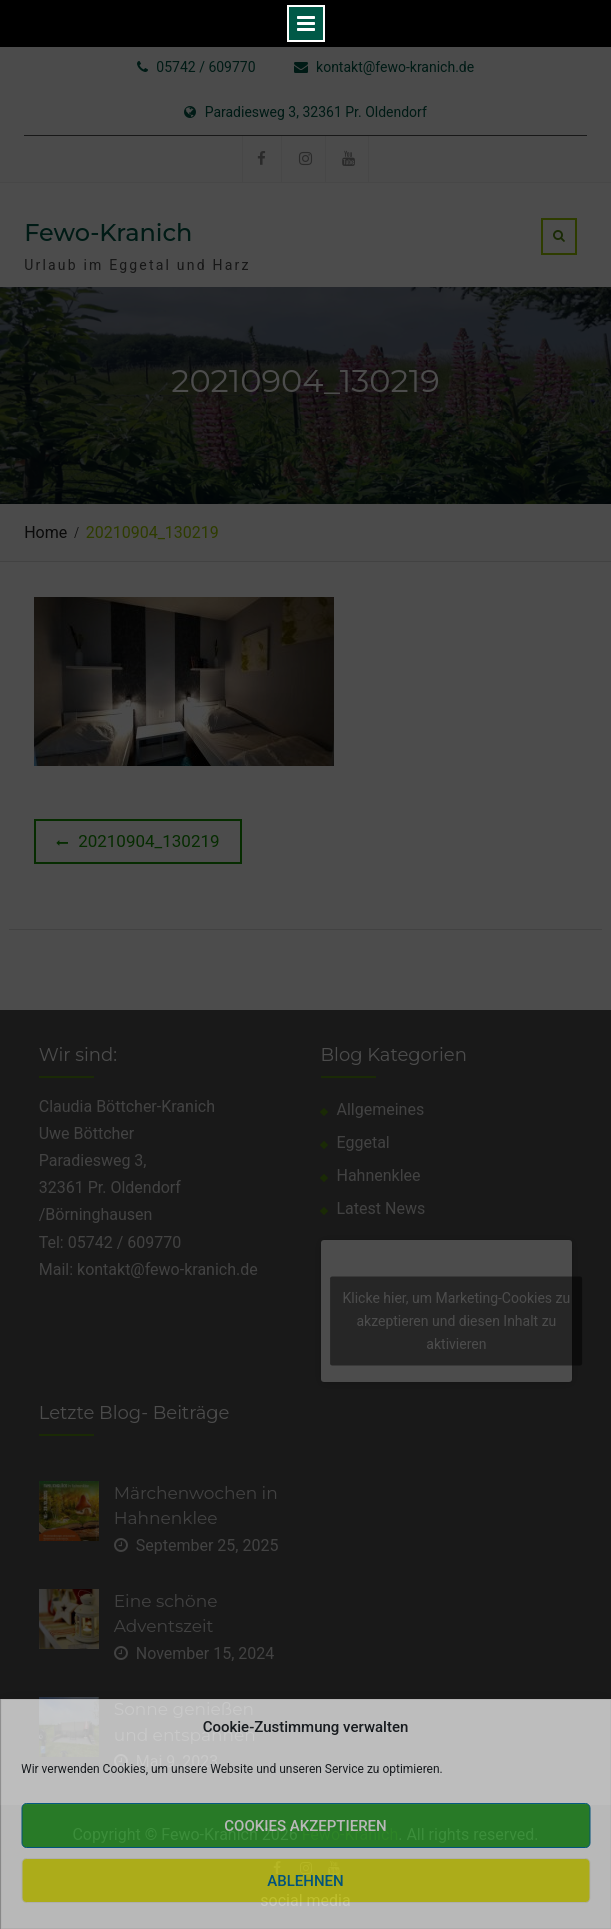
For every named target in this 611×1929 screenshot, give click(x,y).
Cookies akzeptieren (305, 1826)
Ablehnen (305, 1881)
